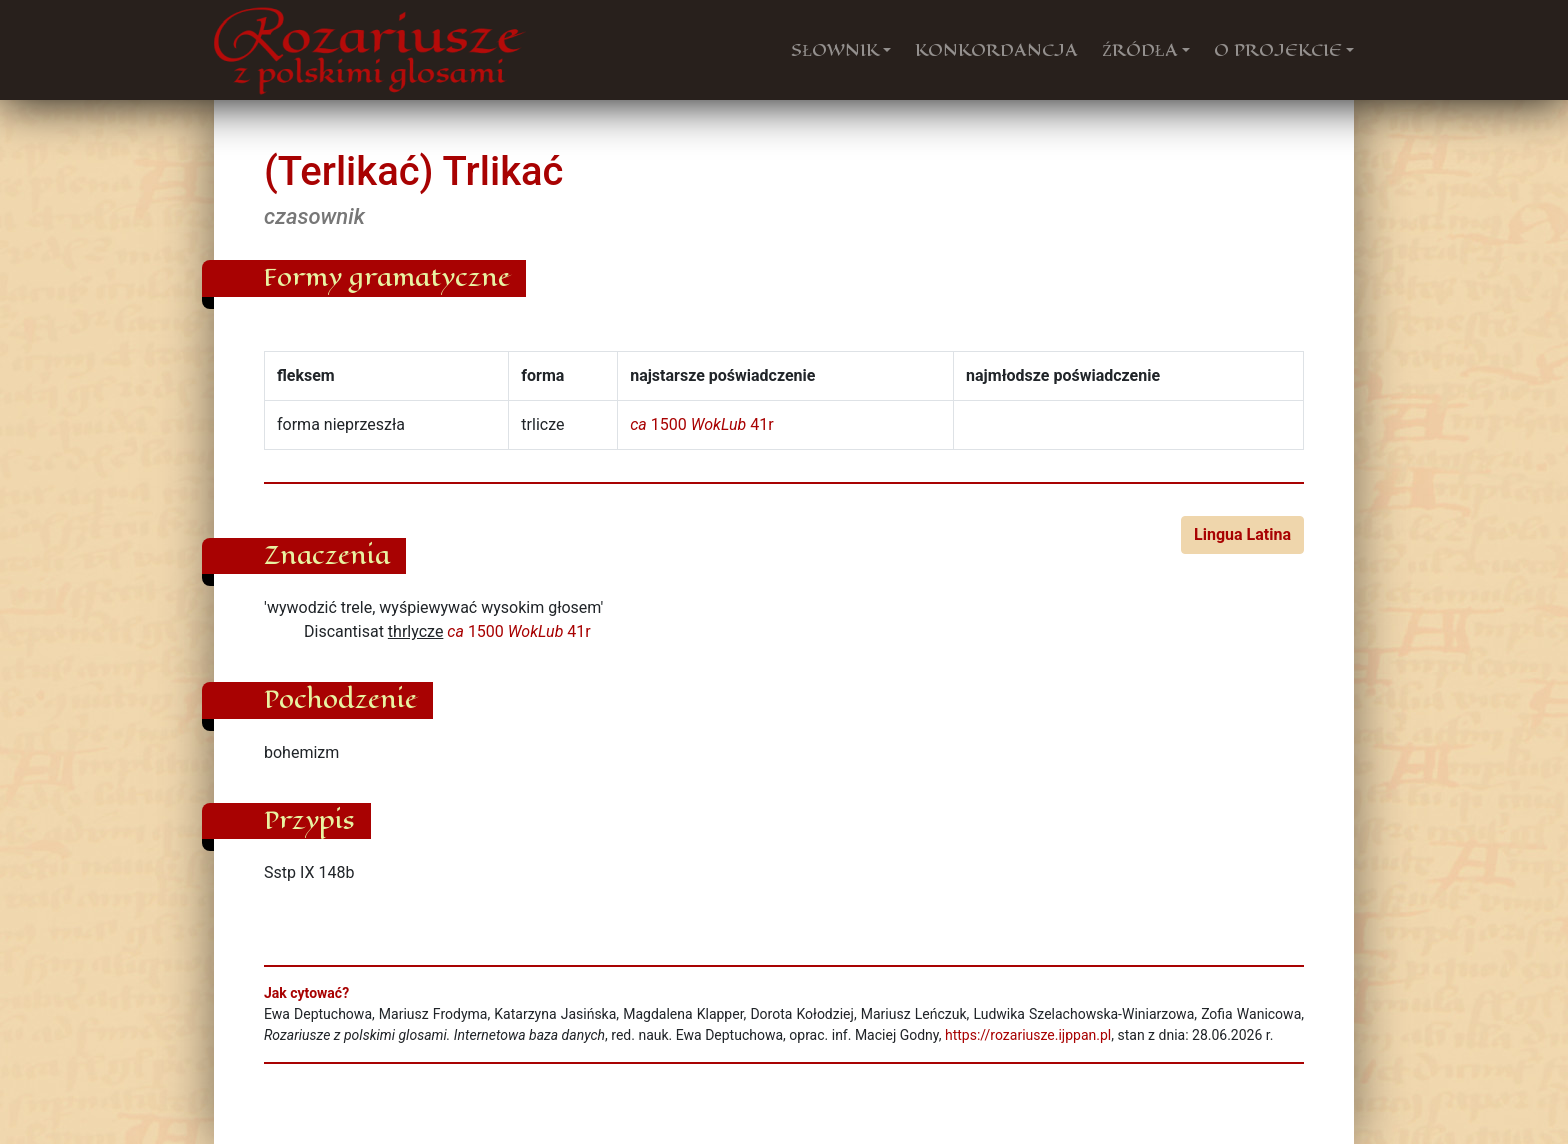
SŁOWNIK (835, 50)
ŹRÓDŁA (1140, 50)
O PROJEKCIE (1278, 50)
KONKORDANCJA (996, 50)
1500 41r (701, 424)
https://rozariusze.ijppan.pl (1028, 1035)
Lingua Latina (1242, 534)
